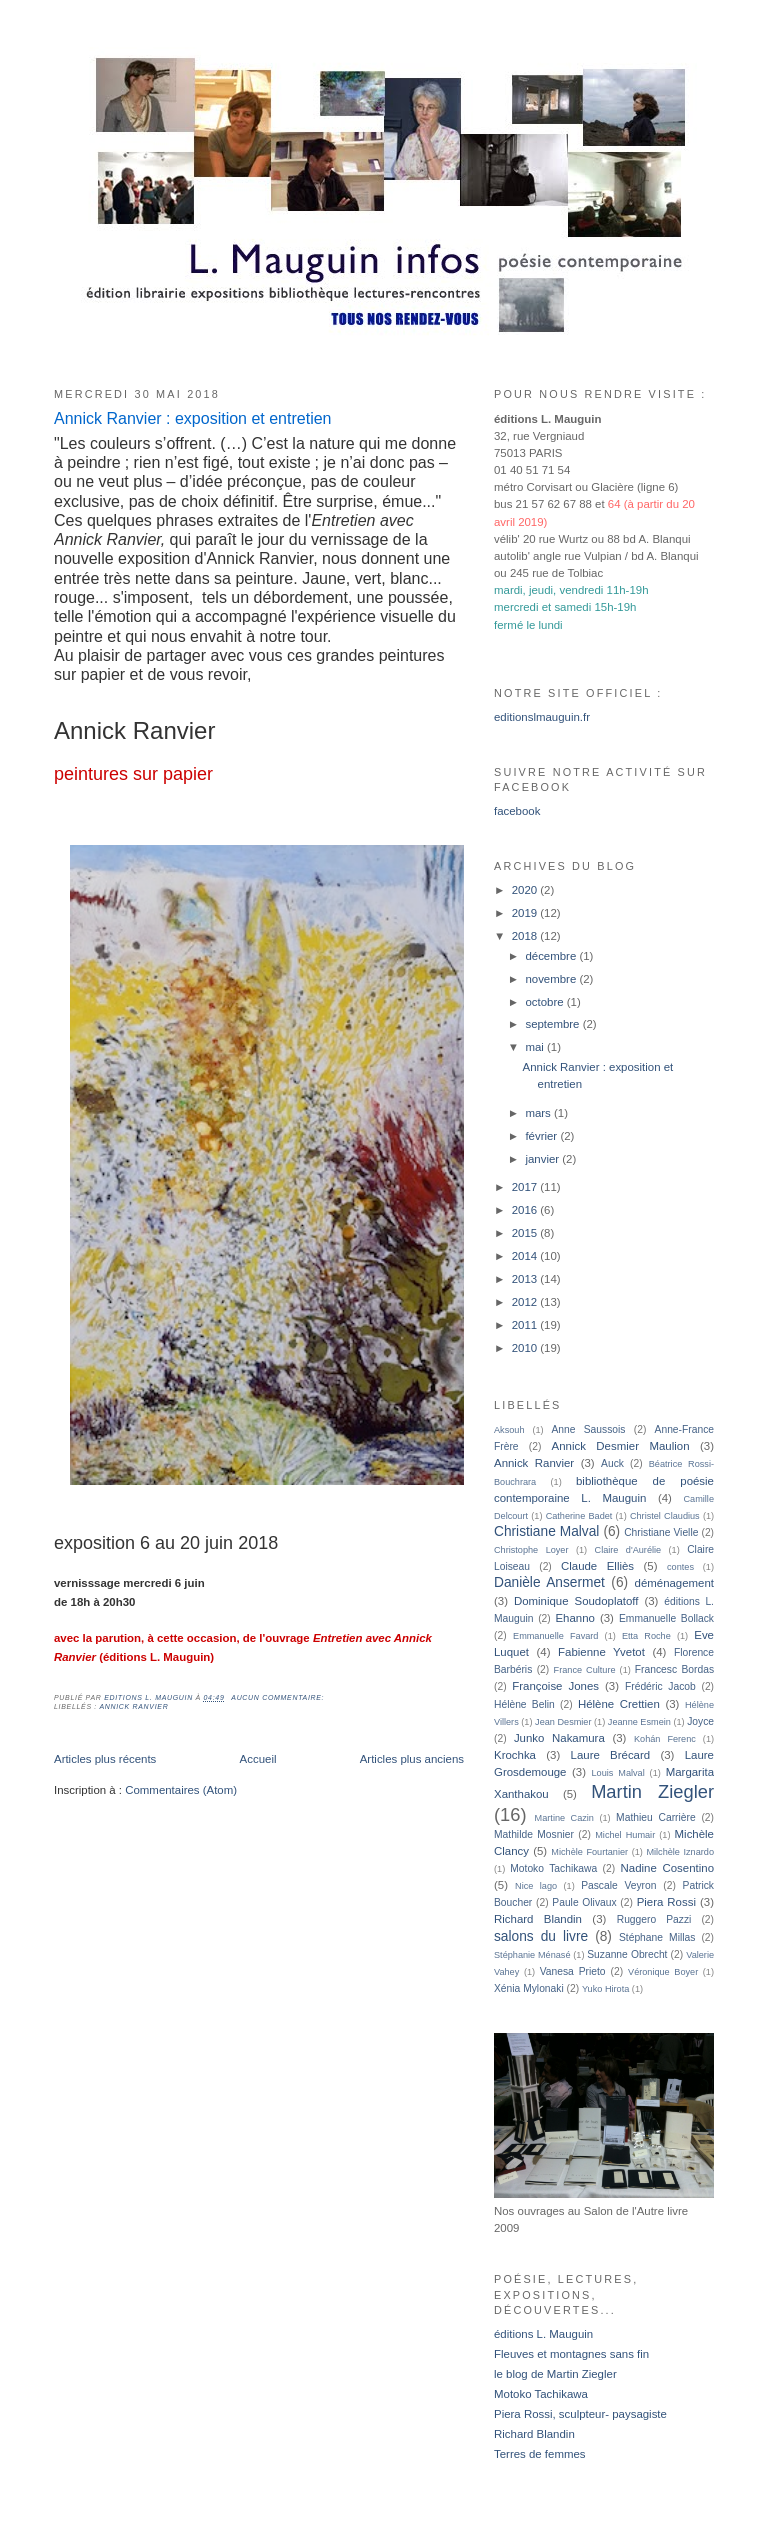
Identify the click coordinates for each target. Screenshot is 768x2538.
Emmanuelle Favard (555, 1636)
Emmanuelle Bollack (666, 1618)
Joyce (700, 1721)
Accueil (258, 1759)
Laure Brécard (611, 1755)
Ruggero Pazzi (654, 1919)
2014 (526, 1256)
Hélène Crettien (619, 1704)
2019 (526, 913)
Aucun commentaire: (279, 1697)
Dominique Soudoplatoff (576, 1601)
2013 (526, 1279)
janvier (543, 1159)
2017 (526, 1187)
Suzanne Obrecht (627, 1954)
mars (539, 1113)
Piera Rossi (666, 1902)
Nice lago (536, 1886)
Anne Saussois (589, 1429)
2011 (526, 1325)
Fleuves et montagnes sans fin (571, 2354)
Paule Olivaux (584, 1902)
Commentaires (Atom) (181, 1790)
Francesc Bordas (674, 1669)
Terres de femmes (540, 2454)
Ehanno (574, 1618)
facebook (517, 811)
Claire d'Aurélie (628, 1550)
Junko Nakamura (559, 1738)
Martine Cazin (564, 1818)
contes (680, 1567)
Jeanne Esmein (639, 1722)
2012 (526, 1302)
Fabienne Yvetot (601, 1652)
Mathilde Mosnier (534, 1834)
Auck (612, 1463)
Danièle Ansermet (549, 1582)
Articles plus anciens (412, 1759)
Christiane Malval (546, 1531)
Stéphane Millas (657, 1937)
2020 (526, 890)
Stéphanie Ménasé (532, 1955)
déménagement (674, 1583)
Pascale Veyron (618, 1885)
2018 (526, 936)
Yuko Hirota (605, 1989)
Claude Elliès (597, 1566)
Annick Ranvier (133, 1706)
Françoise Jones (555, 1686)
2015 (526, 1233)
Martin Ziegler (652, 1791)
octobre (545, 1002)
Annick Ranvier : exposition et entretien (192, 418)
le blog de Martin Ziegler (555, 2374)
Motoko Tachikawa (553, 1868)
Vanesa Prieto (573, 1971)
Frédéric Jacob (660, 1686)
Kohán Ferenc (665, 1739)
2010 (526, 1348)
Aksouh (509, 1430)
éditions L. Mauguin (543, 2334)
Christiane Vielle (661, 1532)
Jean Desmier (563, 1722)
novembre (552, 979)
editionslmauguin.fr (542, 717)
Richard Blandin (538, 1919)
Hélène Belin (524, 1704)
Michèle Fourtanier (589, 1852)
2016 (526, 1210)
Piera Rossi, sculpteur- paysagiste (580, 2414)
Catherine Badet (579, 1516)
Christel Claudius (665, 1516)
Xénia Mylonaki (529, 1988)
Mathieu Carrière (656, 1817)
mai (536, 1047)
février (542, 1136)
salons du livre (541, 1936)
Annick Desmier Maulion (621, 1446)
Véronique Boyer (663, 1972)
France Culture (585, 1670)
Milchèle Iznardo (680, 1852)
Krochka (515, 1755)
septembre (553, 1024)
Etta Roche (646, 1636)
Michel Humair (625, 1835)
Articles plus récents (105, 1759)
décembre (552, 956)
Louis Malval (618, 1773)
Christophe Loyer (531, 1550)
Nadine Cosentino (667, 1868)
